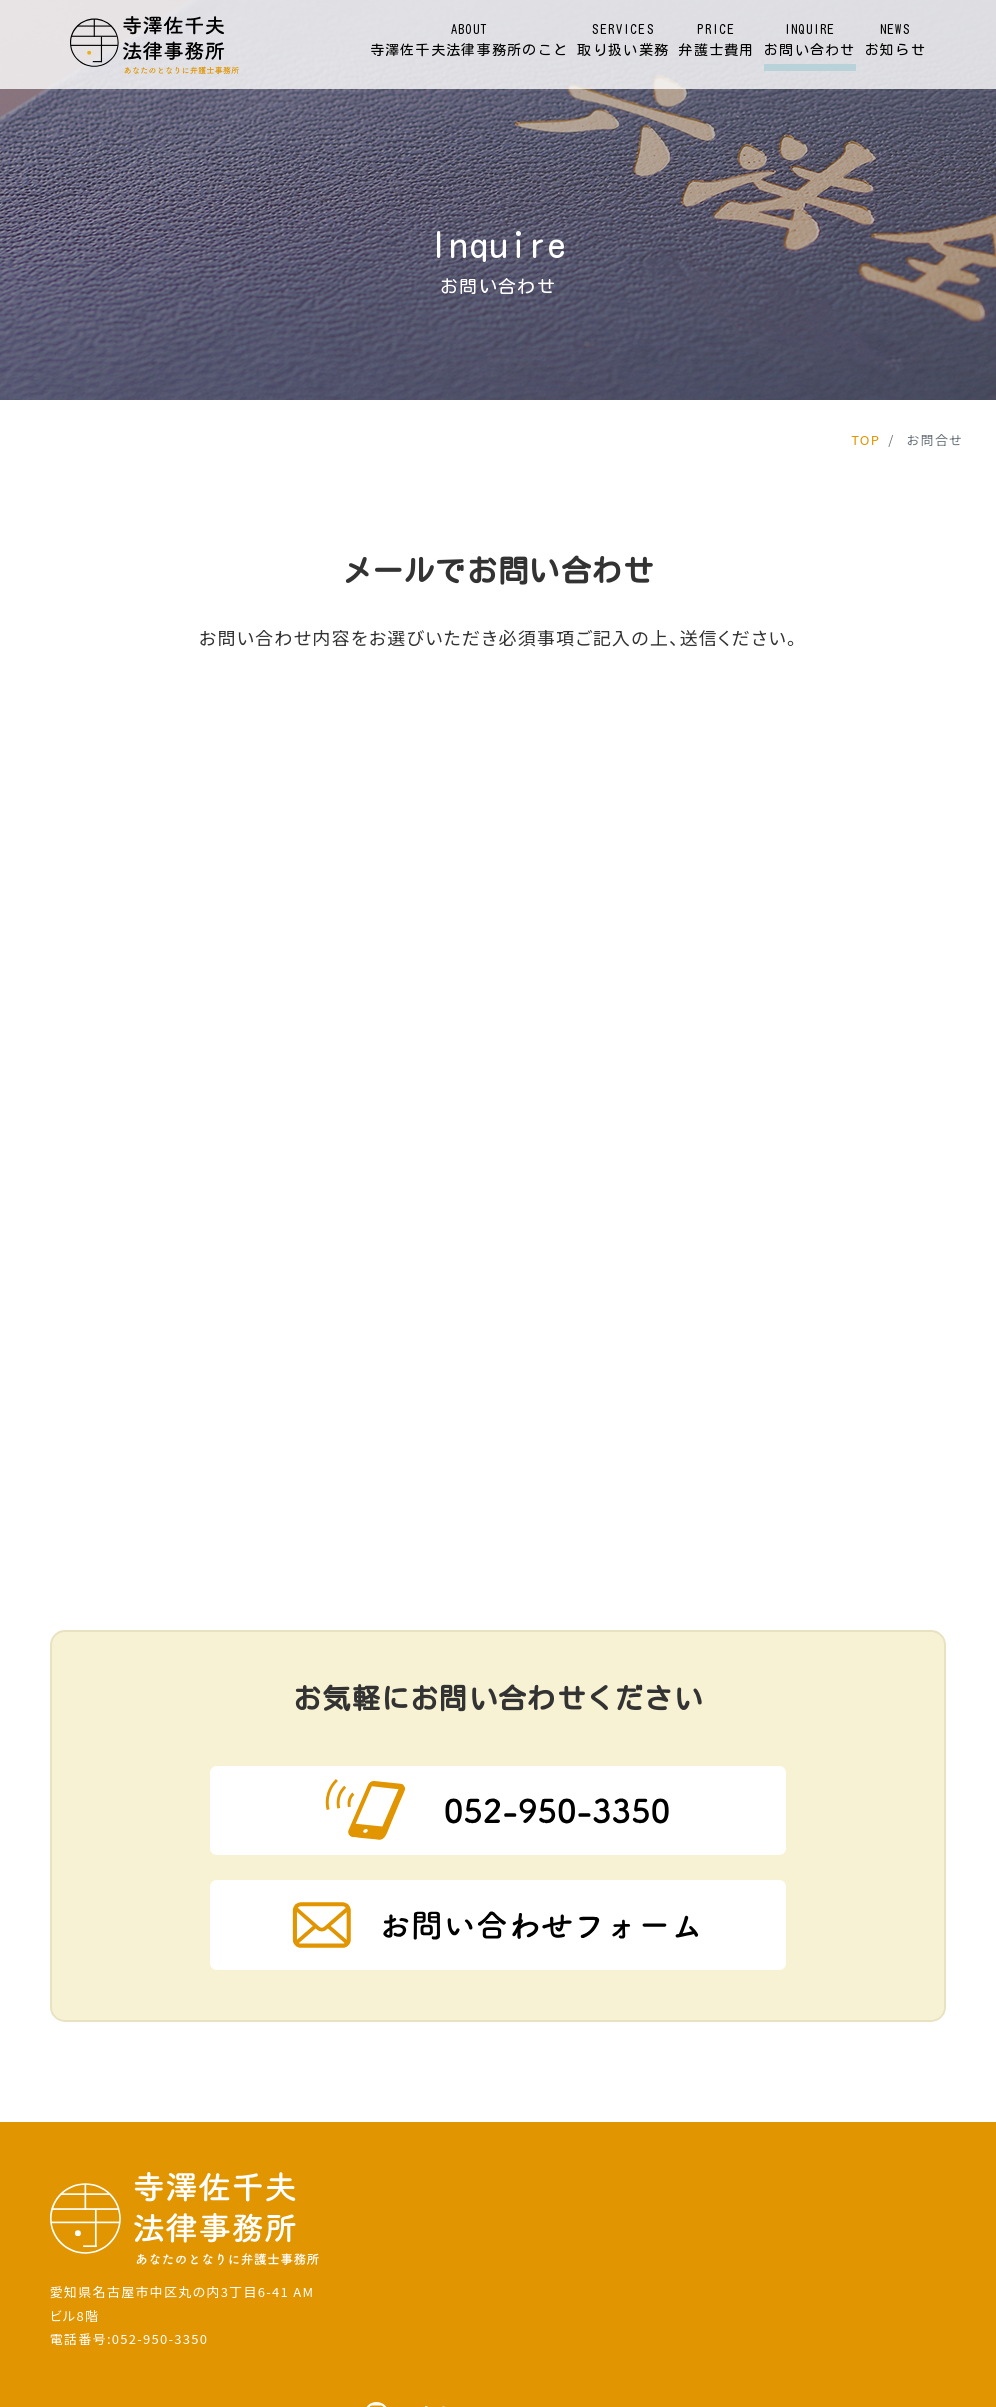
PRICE (716, 42)
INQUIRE (810, 42)
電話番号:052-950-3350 (129, 2188)
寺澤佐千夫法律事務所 (456, 2369)
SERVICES (623, 42)
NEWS (895, 42)
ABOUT (469, 42)
